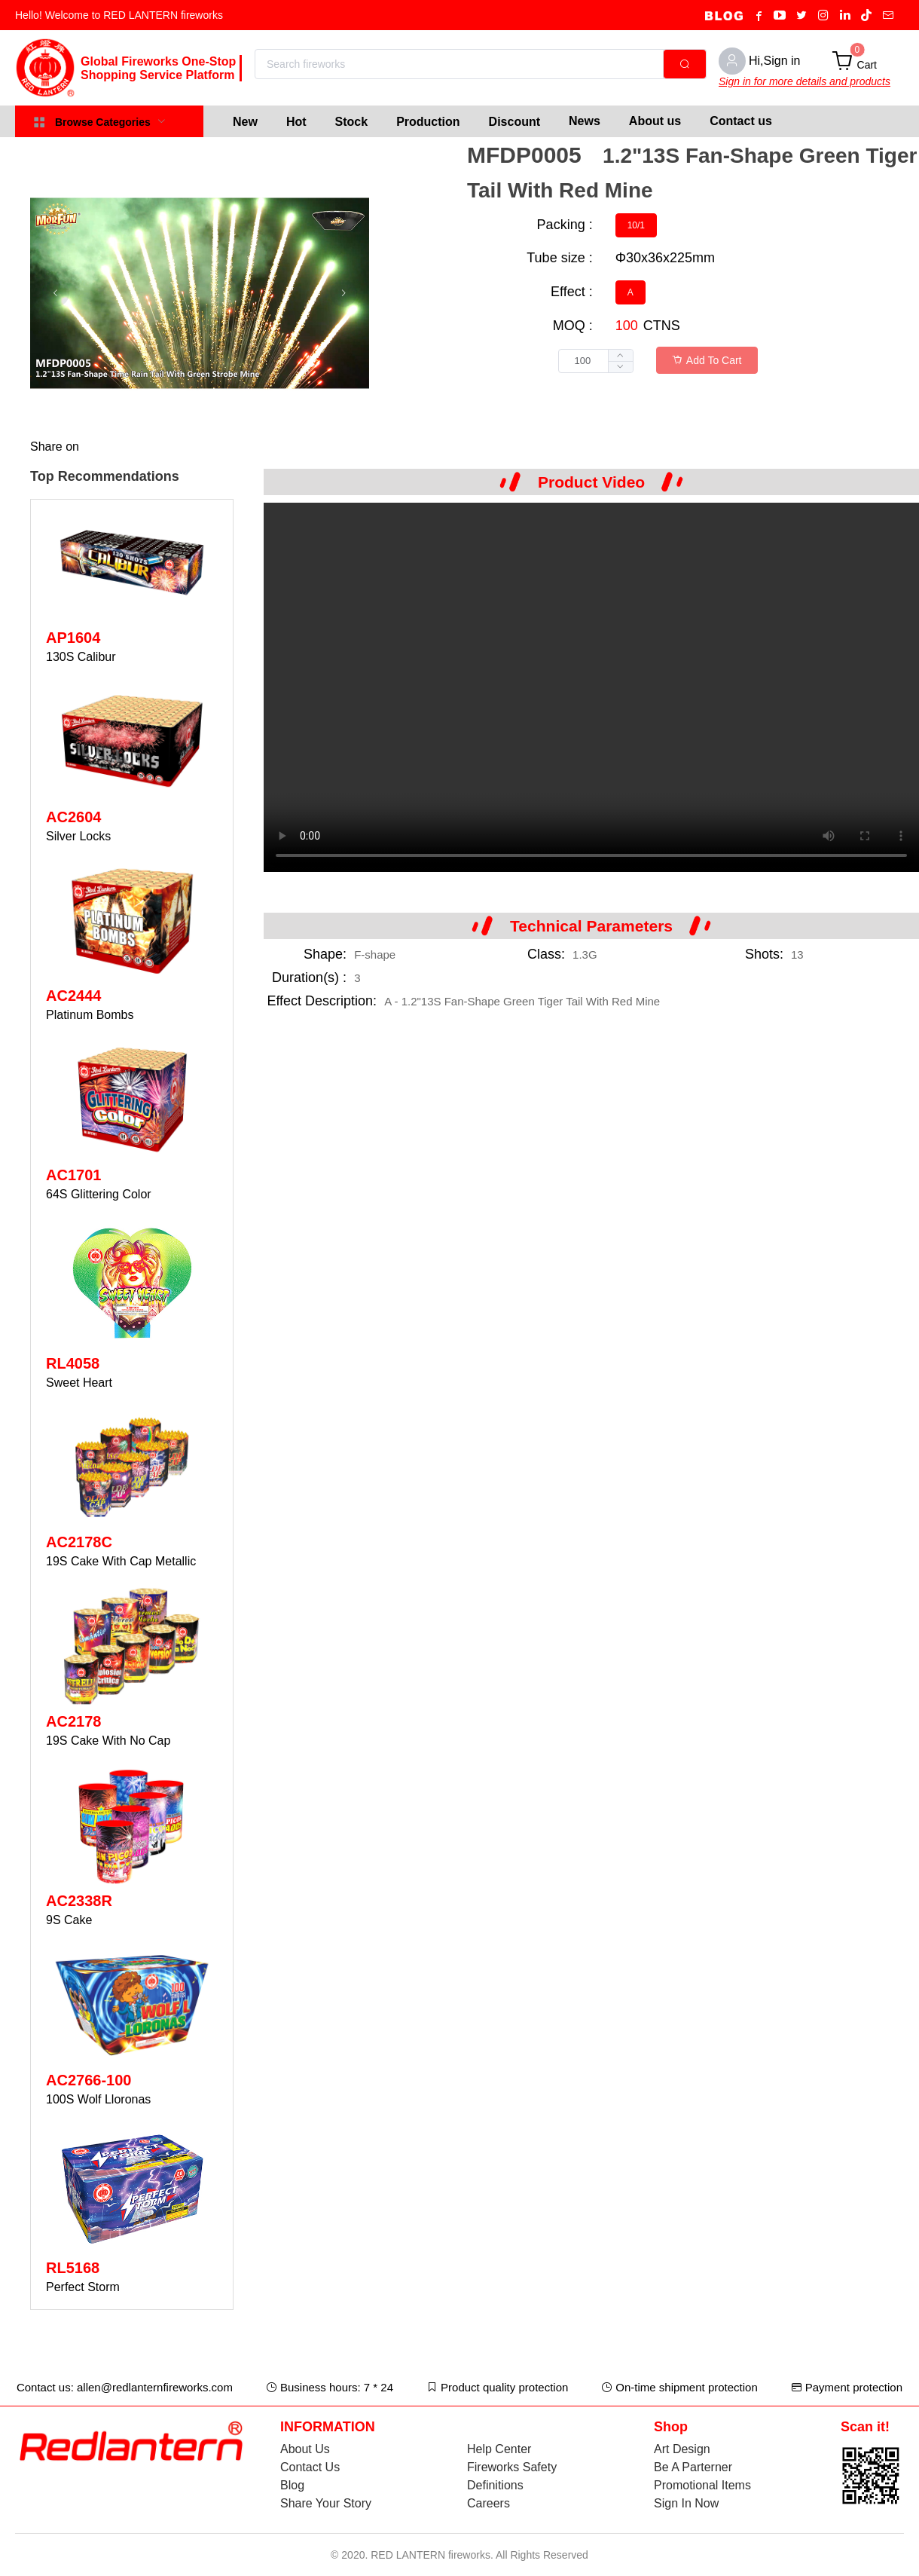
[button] (620, 366)
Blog (292, 2485)
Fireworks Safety (512, 2467)
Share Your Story (325, 2503)
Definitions (495, 2485)
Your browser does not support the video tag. (591, 687)
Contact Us (310, 2467)
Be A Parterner (693, 2467)
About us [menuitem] (655, 121)
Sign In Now (686, 2503)
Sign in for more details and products (804, 81)
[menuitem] (245, 121)
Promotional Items (702, 2485)
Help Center (499, 2449)
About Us (305, 2449)
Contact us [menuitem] (741, 121)
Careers (488, 2503)
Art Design (682, 2449)
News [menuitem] (584, 121)
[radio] (636, 225)
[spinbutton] (596, 361)
